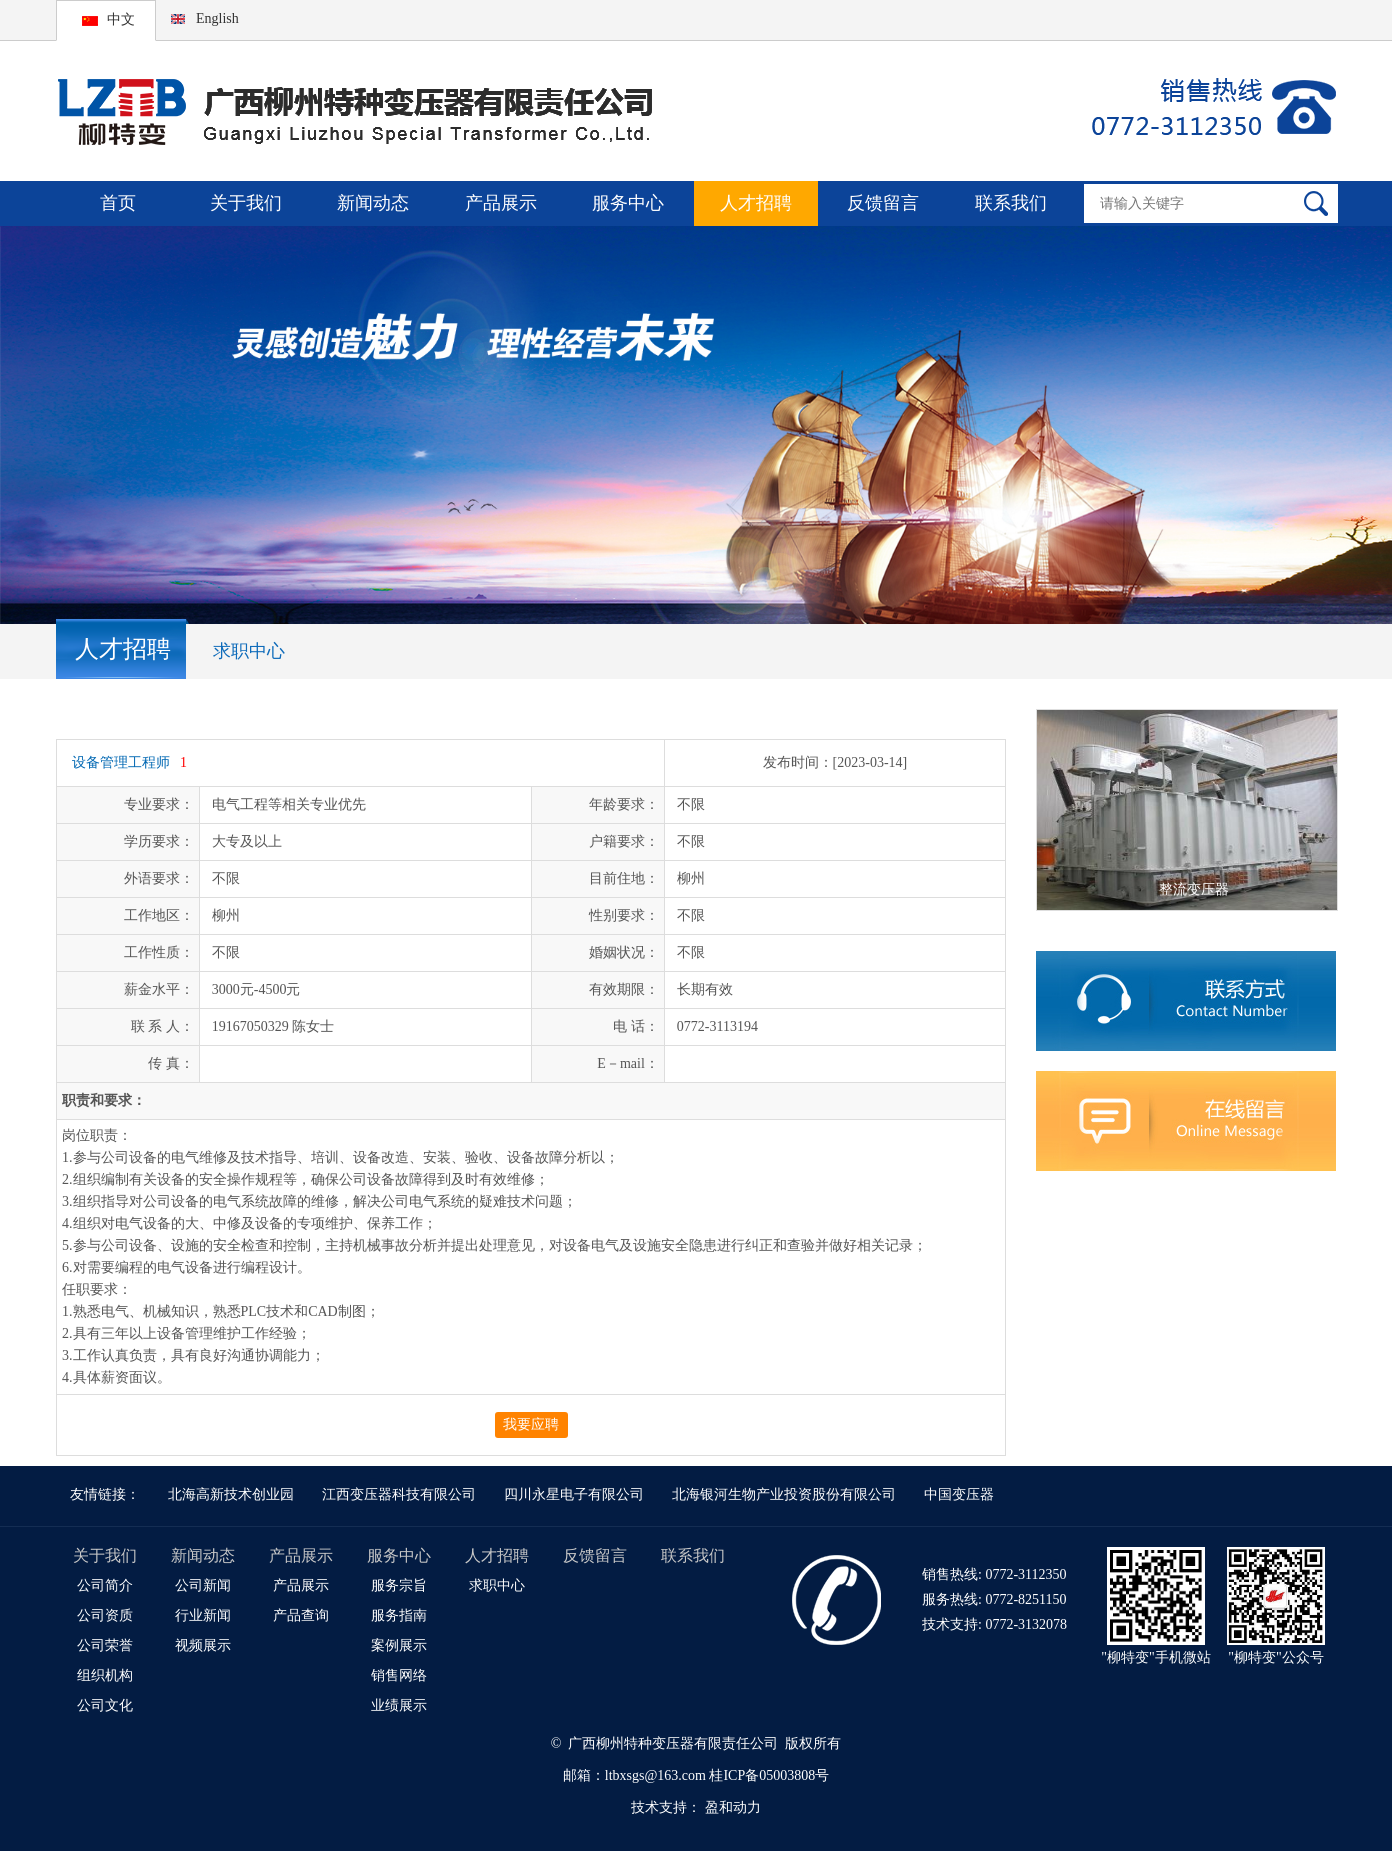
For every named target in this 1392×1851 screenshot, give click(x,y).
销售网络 (399, 1675)
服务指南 (399, 1615)
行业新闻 (203, 1615)
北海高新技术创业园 (231, 1494)
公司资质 (105, 1615)
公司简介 (105, 1585)
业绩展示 (399, 1705)
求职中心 (249, 651)
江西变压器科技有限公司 (399, 1494)
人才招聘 (756, 203)
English (217, 18)
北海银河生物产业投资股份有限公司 (784, 1494)
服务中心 (628, 203)
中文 (121, 19)
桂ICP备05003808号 (769, 1775)
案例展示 (399, 1645)
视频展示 (203, 1645)
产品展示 (501, 203)
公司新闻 (203, 1585)
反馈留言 (883, 203)
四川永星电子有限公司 (574, 1494)
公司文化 (105, 1705)
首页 (118, 203)
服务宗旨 (399, 1585)
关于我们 (246, 203)
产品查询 (301, 1615)
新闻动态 (373, 203)
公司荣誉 (105, 1645)
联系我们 (1011, 203)
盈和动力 (733, 1807)
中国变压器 (959, 1494)
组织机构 (105, 1675)
